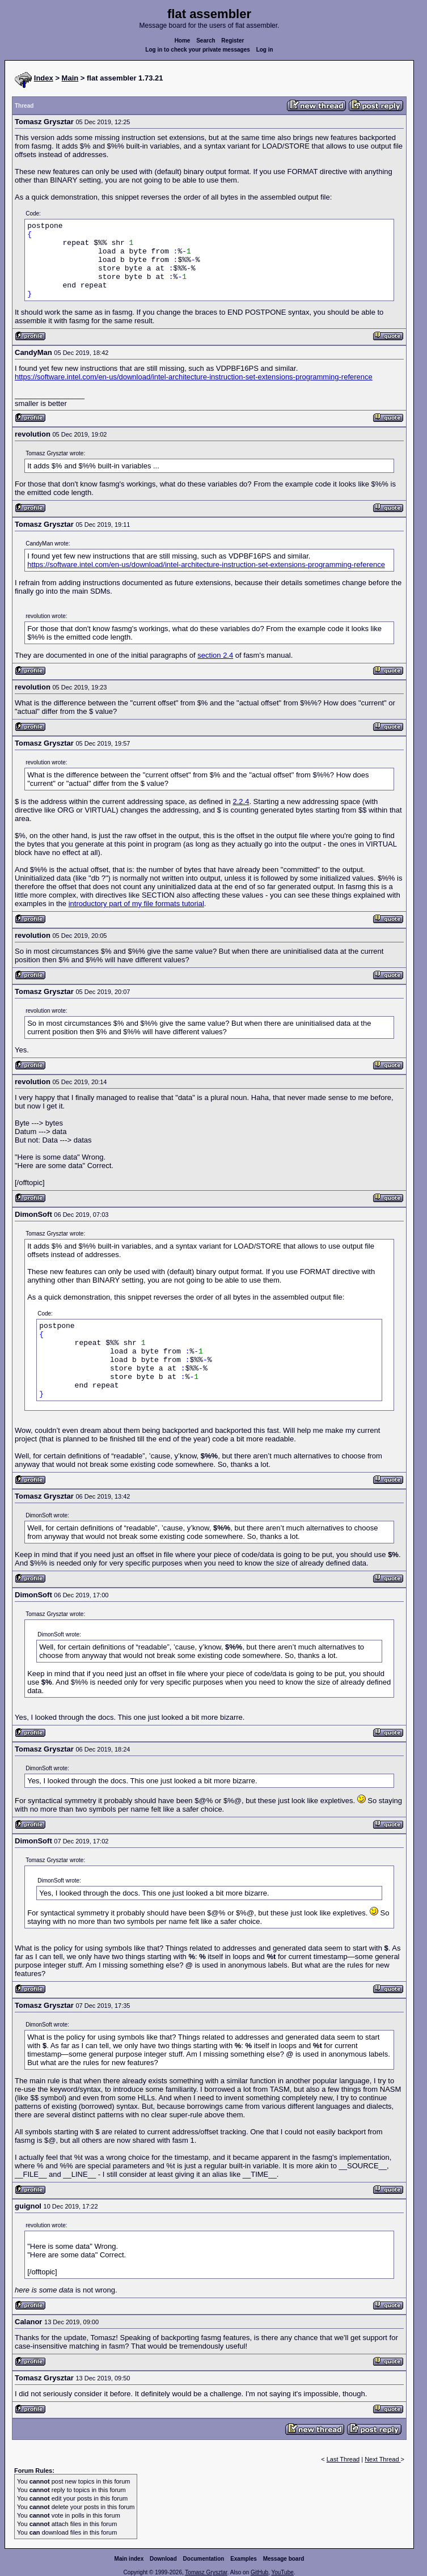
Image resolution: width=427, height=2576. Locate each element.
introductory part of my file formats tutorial (136, 903)
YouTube (282, 2572)
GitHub (259, 2572)
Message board (284, 2559)
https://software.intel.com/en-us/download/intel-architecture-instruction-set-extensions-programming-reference (194, 377)
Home (183, 40)
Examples (243, 2559)
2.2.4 (240, 801)
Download (163, 2559)
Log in (264, 49)
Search (205, 40)
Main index (129, 2559)
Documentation (204, 2559)
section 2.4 (215, 655)
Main (70, 78)
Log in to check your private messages (197, 49)
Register (232, 40)
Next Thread (382, 2459)
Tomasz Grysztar (206, 2572)
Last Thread (343, 2459)
